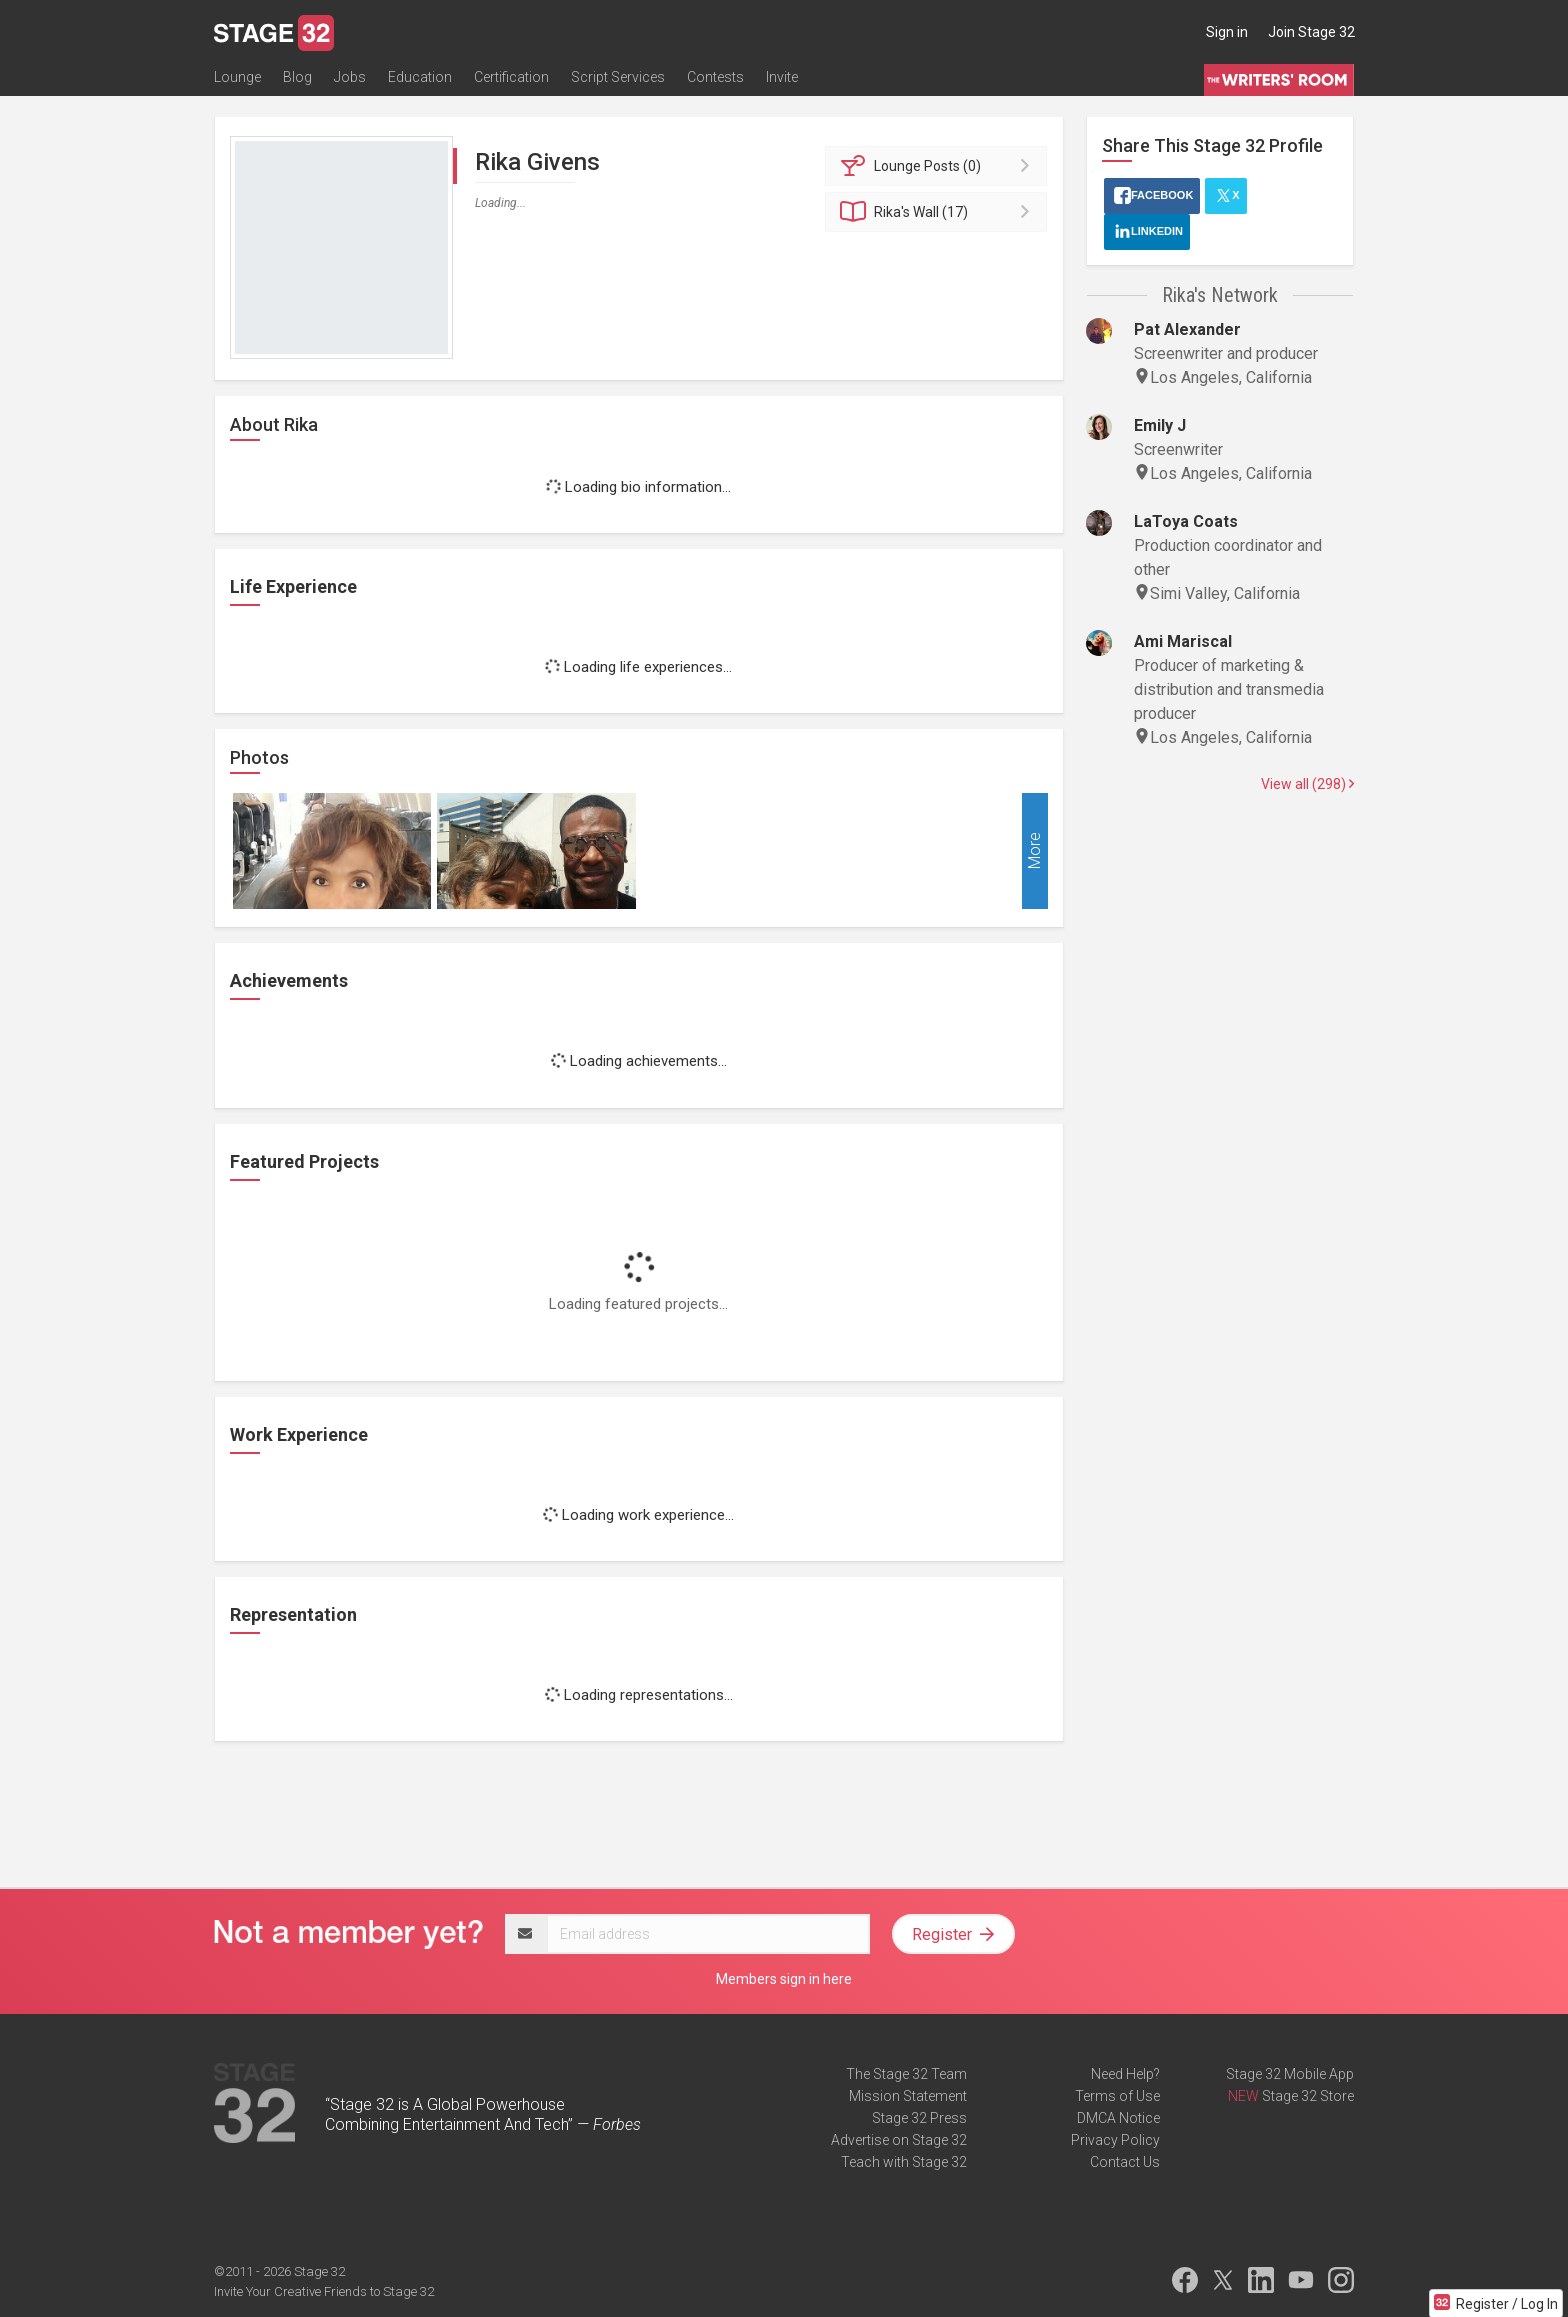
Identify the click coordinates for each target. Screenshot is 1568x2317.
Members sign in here (784, 1979)
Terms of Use (1117, 2096)
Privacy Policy (1115, 2140)
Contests (715, 77)
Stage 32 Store (1308, 2096)
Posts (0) (939, 166)
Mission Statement (908, 2096)
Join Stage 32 (1311, 32)
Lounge (237, 77)
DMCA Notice (1118, 2118)
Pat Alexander (1187, 329)
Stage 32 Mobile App (1290, 2074)
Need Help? (1125, 2074)
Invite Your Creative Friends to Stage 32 (324, 2291)
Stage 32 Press (919, 2118)
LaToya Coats (1186, 521)
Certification (511, 77)
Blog (297, 77)
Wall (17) (939, 212)
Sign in (1227, 32)
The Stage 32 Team (906, 2074)
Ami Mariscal (1183, 641)
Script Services (618, 77)
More (1034, 851)
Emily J (1160, 425)
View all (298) (1307, 784)
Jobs (350, 77)
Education (420, 77)
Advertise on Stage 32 (899, 2140)
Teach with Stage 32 (904, 2162)
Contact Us (1125, 2162)
